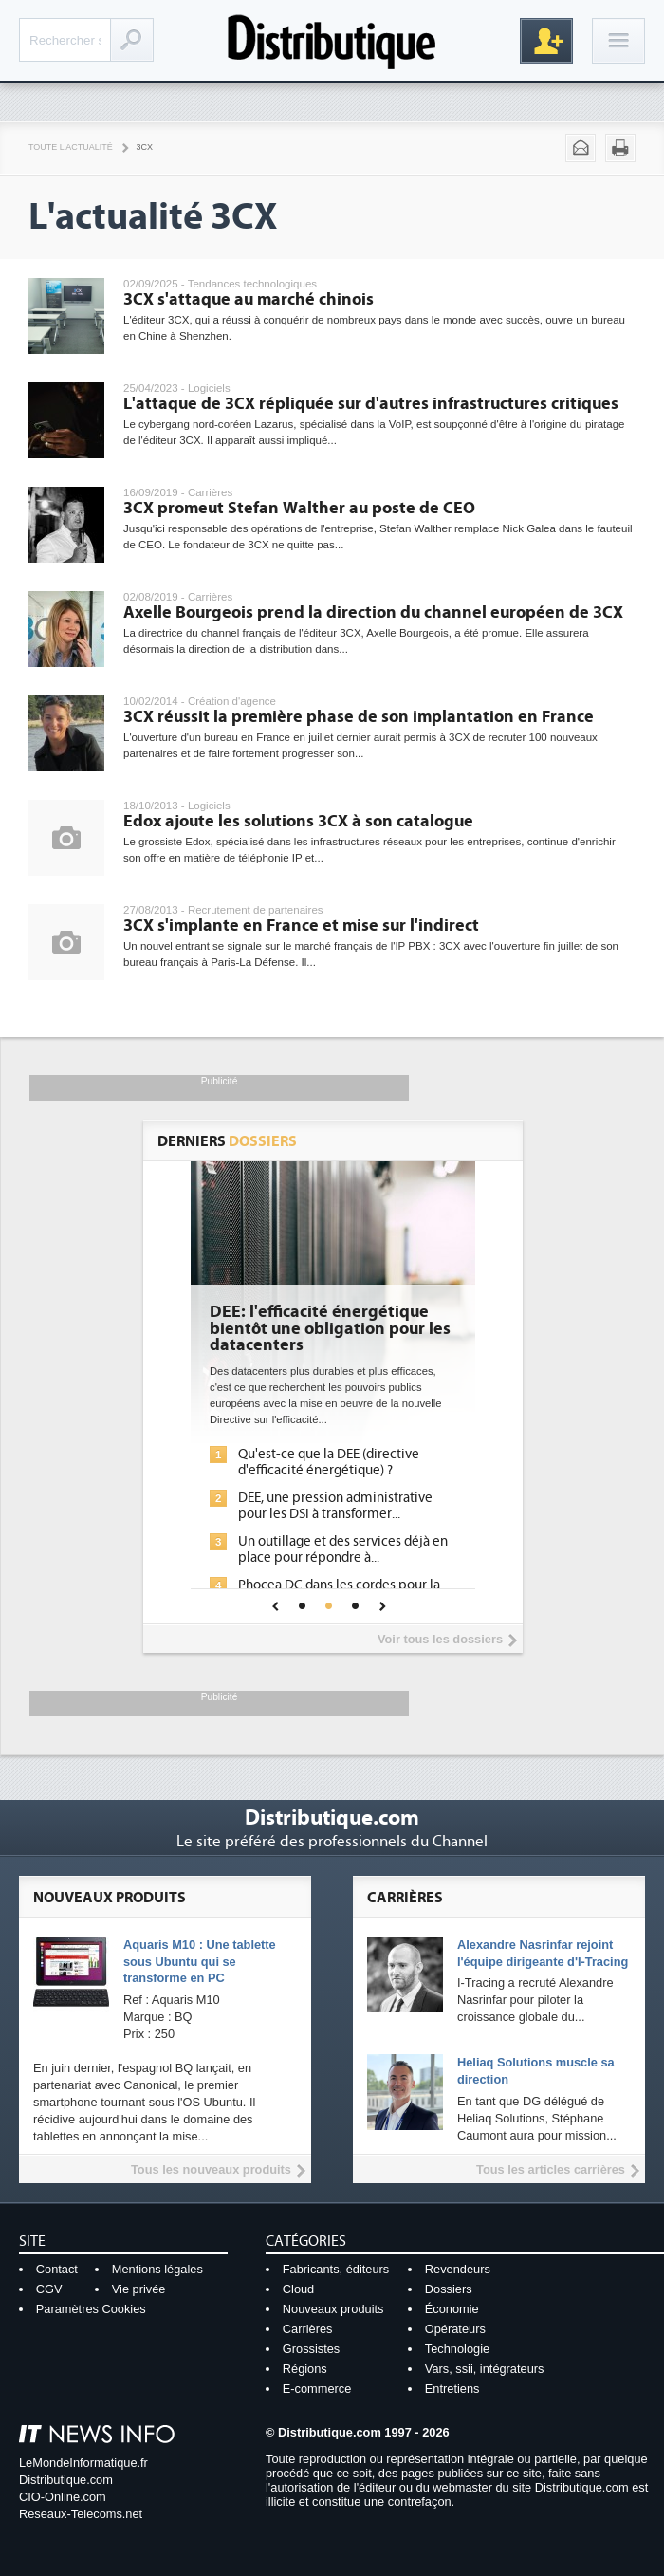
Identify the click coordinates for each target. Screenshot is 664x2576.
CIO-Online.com (62, 2497)
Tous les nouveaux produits (211, 2169)
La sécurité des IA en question (210, 1498)
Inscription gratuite (546, 41)
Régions (305, 2369)
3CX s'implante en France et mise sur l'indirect (301, 926)
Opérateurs (455, 2329)
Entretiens (452, 2388)
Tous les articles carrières (550, 2169)
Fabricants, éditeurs (336, 2269)
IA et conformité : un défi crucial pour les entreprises (216, 1563)
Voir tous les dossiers (440, 1639)
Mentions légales (157, 2269)
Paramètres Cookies (91, 2309)
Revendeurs (457, 2269)
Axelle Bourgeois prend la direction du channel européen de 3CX (373, 612)
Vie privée (139, 2289)
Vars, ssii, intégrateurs (484, 2369)
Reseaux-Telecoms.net (80, 2514)
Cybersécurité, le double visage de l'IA (215, 1321)
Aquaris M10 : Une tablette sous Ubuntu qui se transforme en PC (199, 1961)
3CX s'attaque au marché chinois (248, 299)
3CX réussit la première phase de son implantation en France (358, 717)
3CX (145, 147)
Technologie (457, 2349)
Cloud (298, 2289)
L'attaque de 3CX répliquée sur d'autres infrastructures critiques (370, 404)
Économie (452, 2309)
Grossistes (311, 2349)
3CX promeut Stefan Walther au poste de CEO (299, 508)
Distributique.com (66, 2480)
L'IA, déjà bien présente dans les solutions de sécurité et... (217, 1462)
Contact (57, 2269)
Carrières (308, 2329)
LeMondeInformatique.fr (83, 2463)
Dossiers (448, 2289)
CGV (49, 2289)
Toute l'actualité (70, 147)
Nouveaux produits (333, 2309)
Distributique (332, 40)
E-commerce (317, 2388)
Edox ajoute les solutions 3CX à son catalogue (298, 821)
